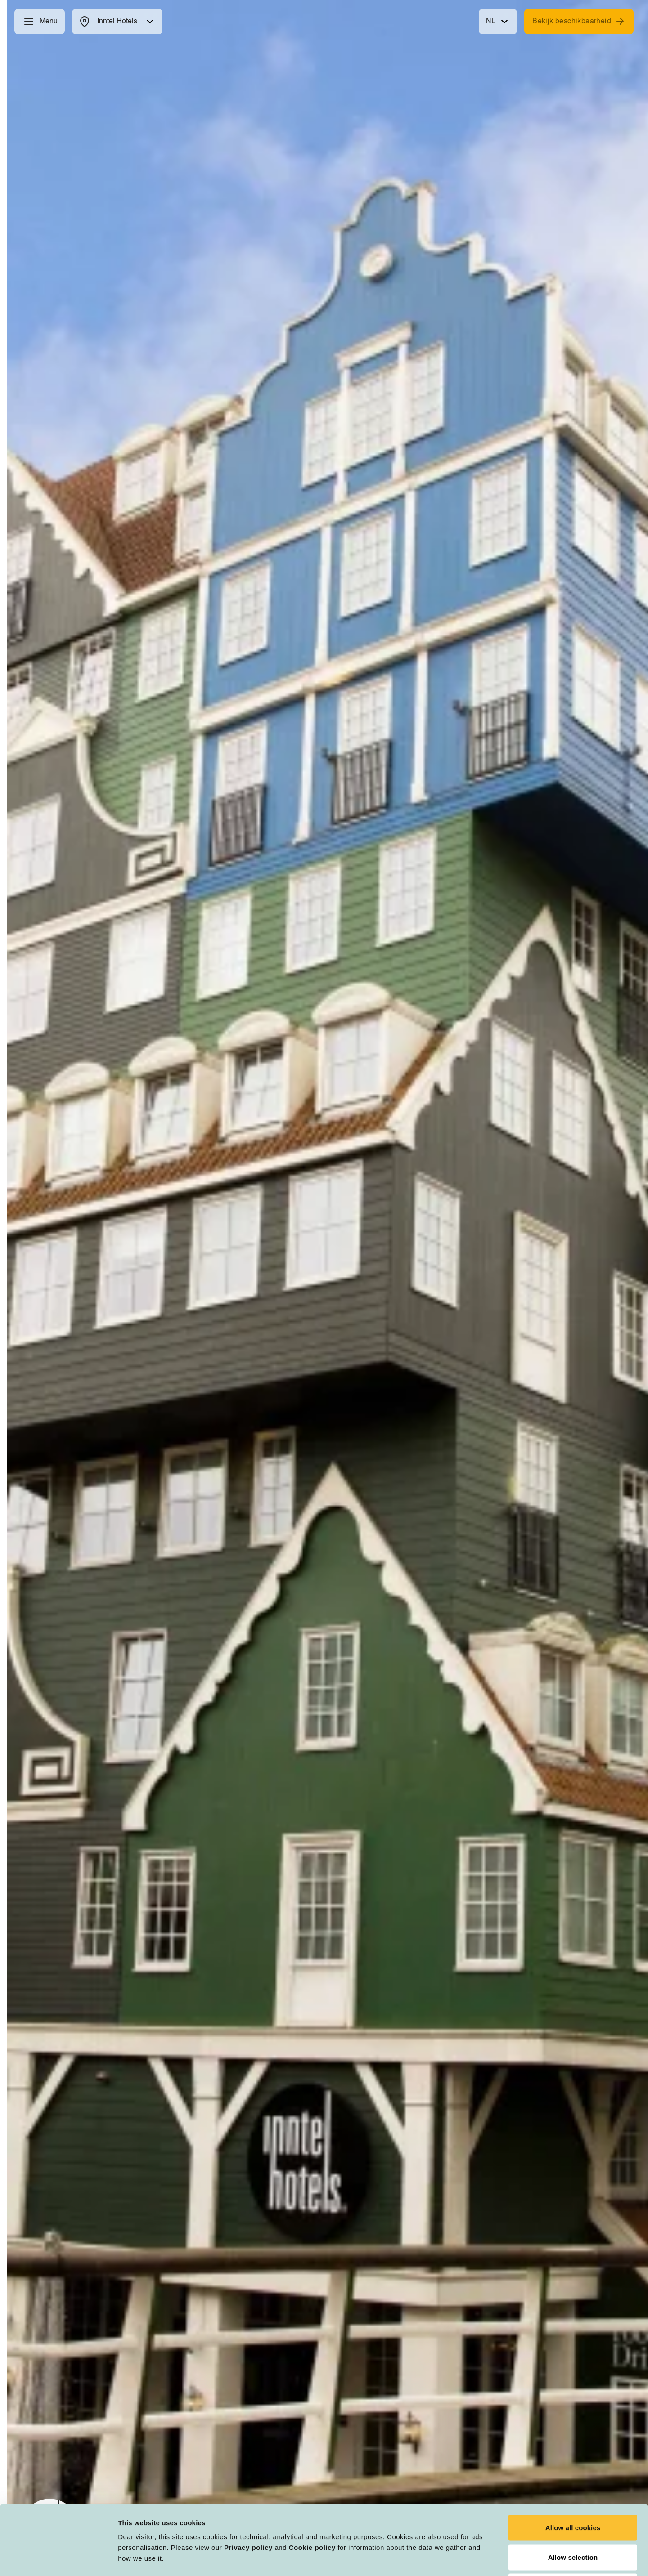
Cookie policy (312, 2478)
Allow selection (573, 2487)
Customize (468, 2558)
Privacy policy (248, 2478)
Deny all (573, 2517)
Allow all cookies (573, 2458)
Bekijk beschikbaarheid (579, 21)
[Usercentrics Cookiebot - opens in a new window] (58, 2558)
